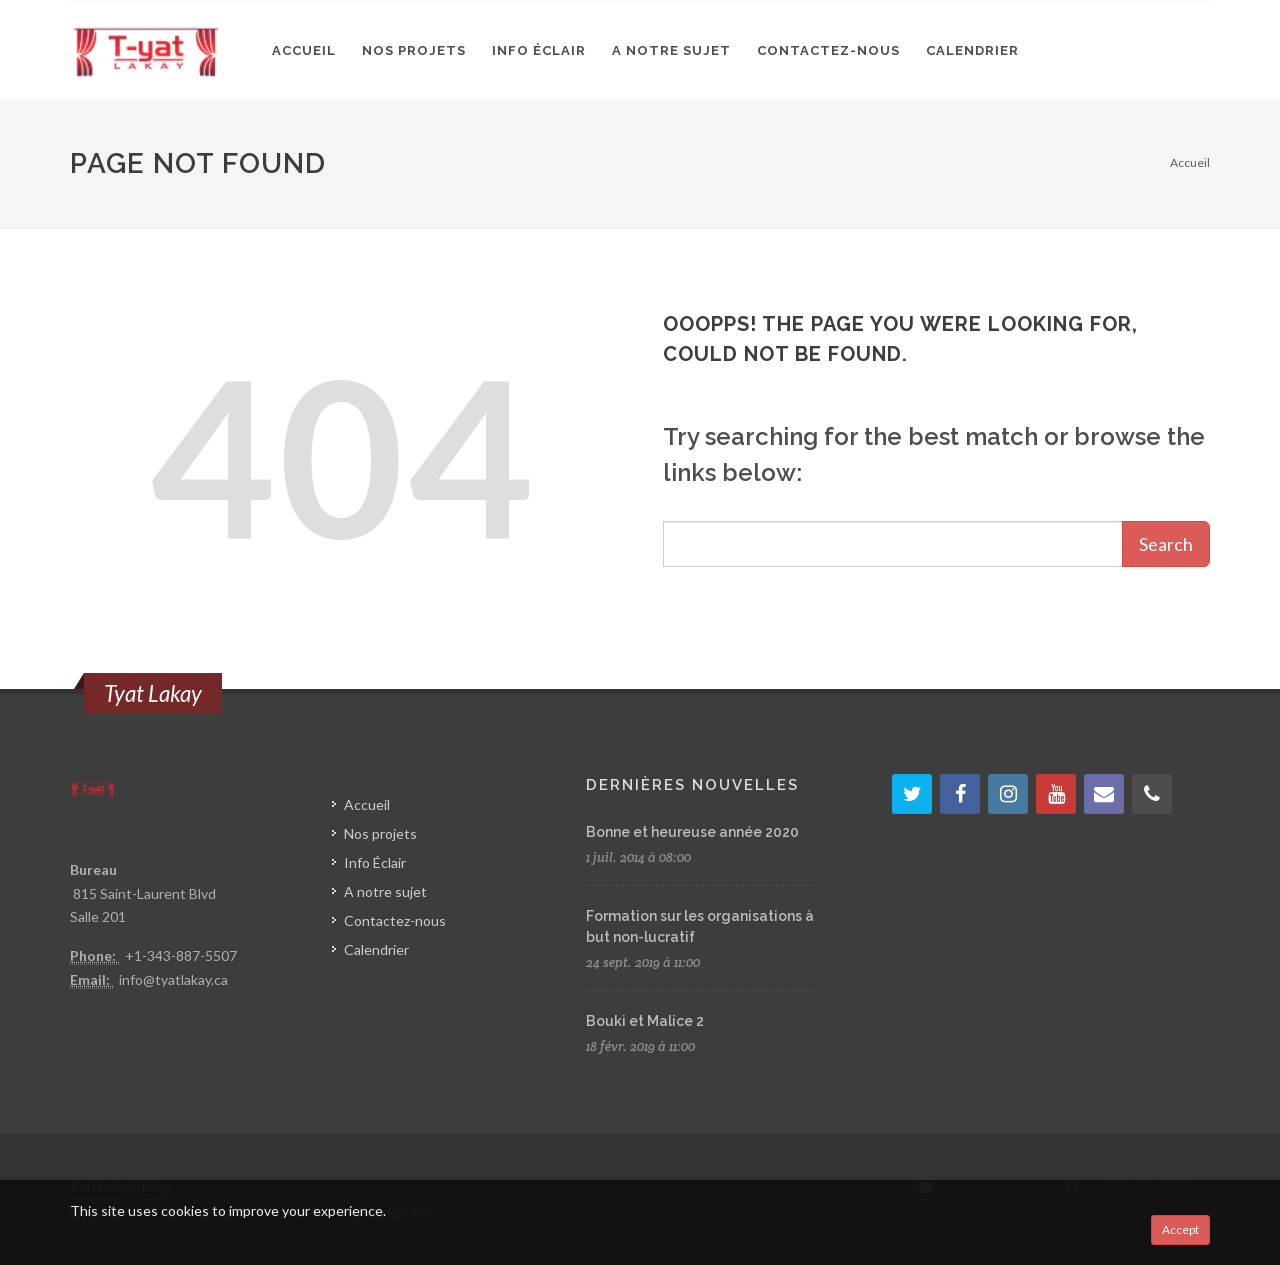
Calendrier (376, 949)
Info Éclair (375, 862)
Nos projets (380, 833)
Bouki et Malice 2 (645, 1021)
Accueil (1190, 162)
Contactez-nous (395, 920)
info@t (140, 979)
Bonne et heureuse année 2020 (692, 832)
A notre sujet (385, 891)
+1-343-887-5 (169, 955)
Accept (1180, 1229)
